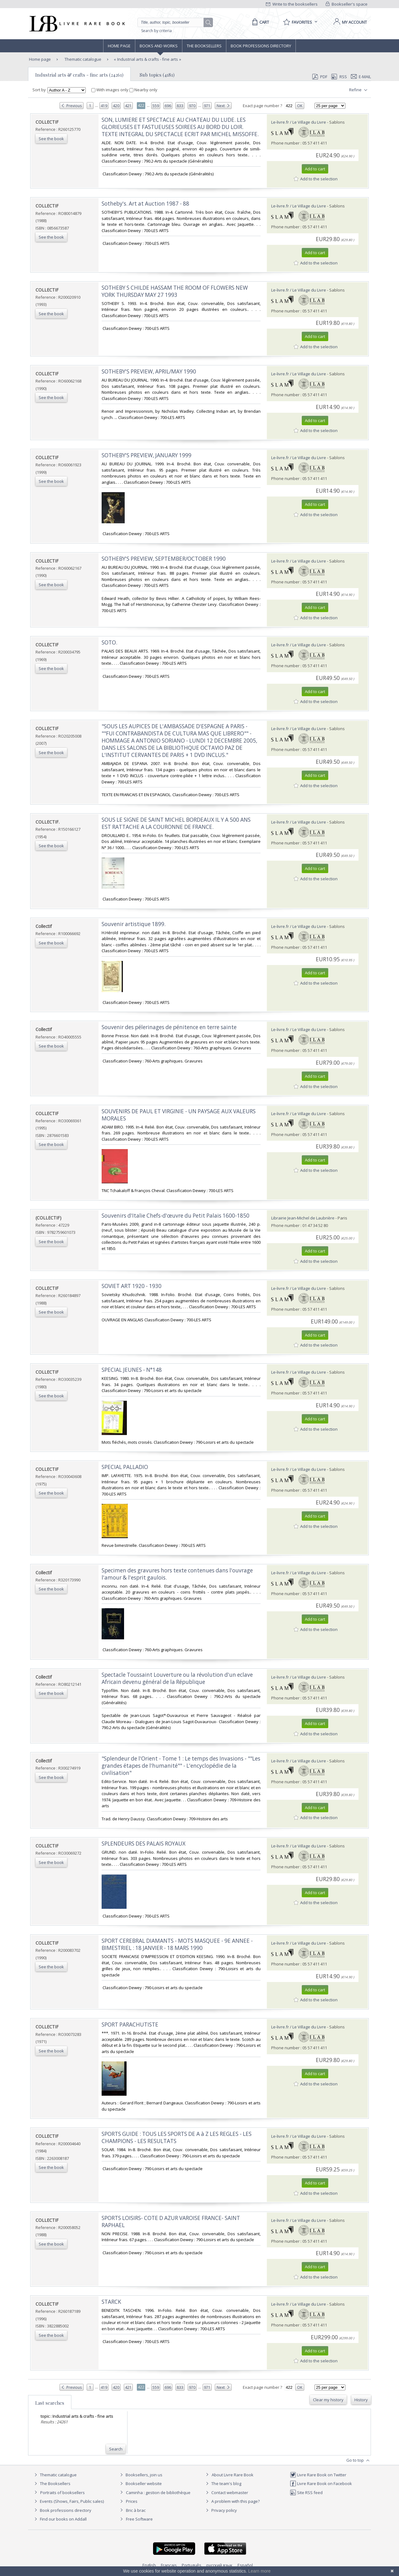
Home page (119, 46)
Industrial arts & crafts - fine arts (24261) (79, 75)
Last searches (49, 2403)
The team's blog (222, 2483)
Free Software (139, 2519)
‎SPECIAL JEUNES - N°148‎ (132, 1369)
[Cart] (259, 22)
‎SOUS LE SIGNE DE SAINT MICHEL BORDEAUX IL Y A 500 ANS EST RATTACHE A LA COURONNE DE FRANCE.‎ (176, 823)
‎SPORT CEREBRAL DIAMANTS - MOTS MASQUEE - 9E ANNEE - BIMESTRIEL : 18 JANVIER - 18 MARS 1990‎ (177, 1944)
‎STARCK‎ (111, 2301)
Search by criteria (156, 30)
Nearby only (143, 90)
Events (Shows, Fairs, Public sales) (68, 2501)
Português (191, 2565)
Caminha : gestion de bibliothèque (158, 2492)
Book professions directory (261, 46)
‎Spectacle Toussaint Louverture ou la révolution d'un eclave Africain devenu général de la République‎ (177, 1678)
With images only (110, 90)
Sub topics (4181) (157, 75)
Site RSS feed (306, 2492)
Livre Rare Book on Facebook (321, 2483)
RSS (338, 76)
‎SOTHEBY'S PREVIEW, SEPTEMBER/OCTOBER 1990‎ (164, 558)
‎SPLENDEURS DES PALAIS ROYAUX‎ (143, 1843)
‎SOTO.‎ (109, 642)
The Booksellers (204, 46)
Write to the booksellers (292, 4)
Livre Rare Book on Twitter (318, 2475)
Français (169, 2565)
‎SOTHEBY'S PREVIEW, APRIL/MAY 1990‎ (149, 371)
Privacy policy (220, 2510)
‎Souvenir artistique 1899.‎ (134, 924)
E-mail (361, 76)
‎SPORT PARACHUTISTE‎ (130, 2024)
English (149, 2565)
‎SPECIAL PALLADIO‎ (125, 1467)
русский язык (219, 2565)
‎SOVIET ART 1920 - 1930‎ (131, 1286)
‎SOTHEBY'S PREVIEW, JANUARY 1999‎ (146, 455)
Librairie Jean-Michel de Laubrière (302, 1218)
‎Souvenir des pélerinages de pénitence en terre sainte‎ (169, 1027)
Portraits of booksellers (62, 2492)
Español (245, 2565)
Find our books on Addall (60, 2519)
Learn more (259, 2571)
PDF (320, 76)
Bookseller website (140, 2483)
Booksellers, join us (140, 2475)
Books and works (159, 46)
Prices (131, 2501)
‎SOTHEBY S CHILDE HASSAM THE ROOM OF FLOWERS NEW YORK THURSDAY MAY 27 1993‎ (175, 291)
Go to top (358, 2460)
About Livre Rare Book (232, 2475)
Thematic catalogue (82, 59)
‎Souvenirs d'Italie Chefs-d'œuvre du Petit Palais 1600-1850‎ (175, 1215)
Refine (359, 90)
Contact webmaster (226, 2492)
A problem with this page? (232, 2501)
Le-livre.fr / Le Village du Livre (298, 122)
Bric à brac (136, 2510)
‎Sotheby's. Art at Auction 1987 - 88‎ (145, 203)
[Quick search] (173, 22)
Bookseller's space (347, 4)
